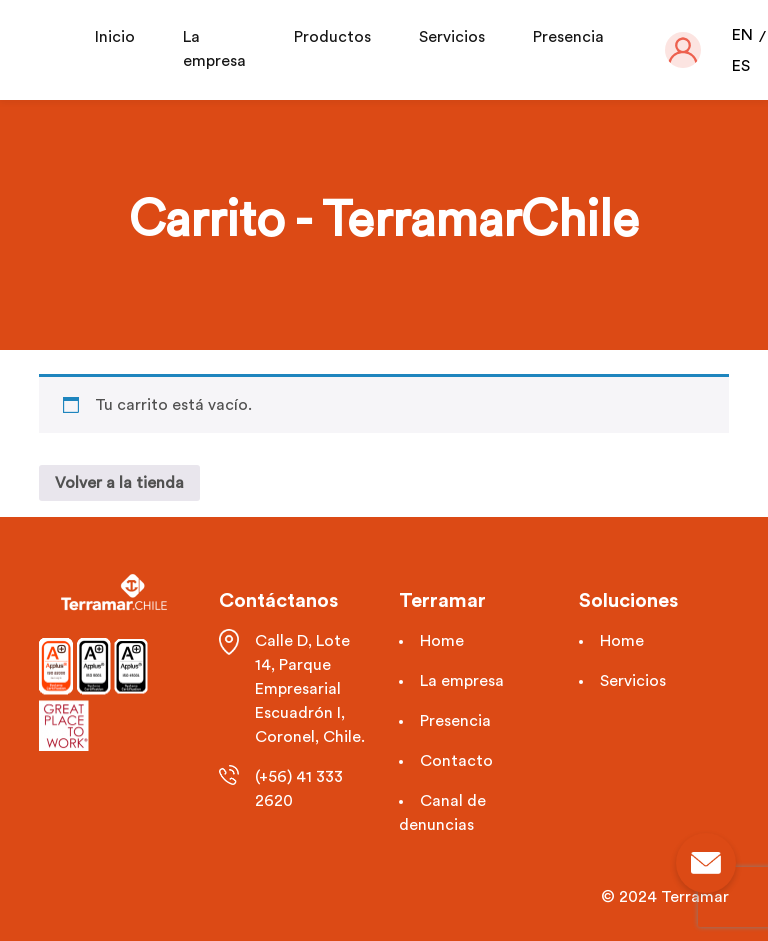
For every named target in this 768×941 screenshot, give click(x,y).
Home (442, 641)
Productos (332, 37)
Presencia (568, 37)
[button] (683, 50)
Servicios (452, 37)
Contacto (456, 761)
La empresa (462, 681)
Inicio (115, 37)
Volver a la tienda (119, 483)
